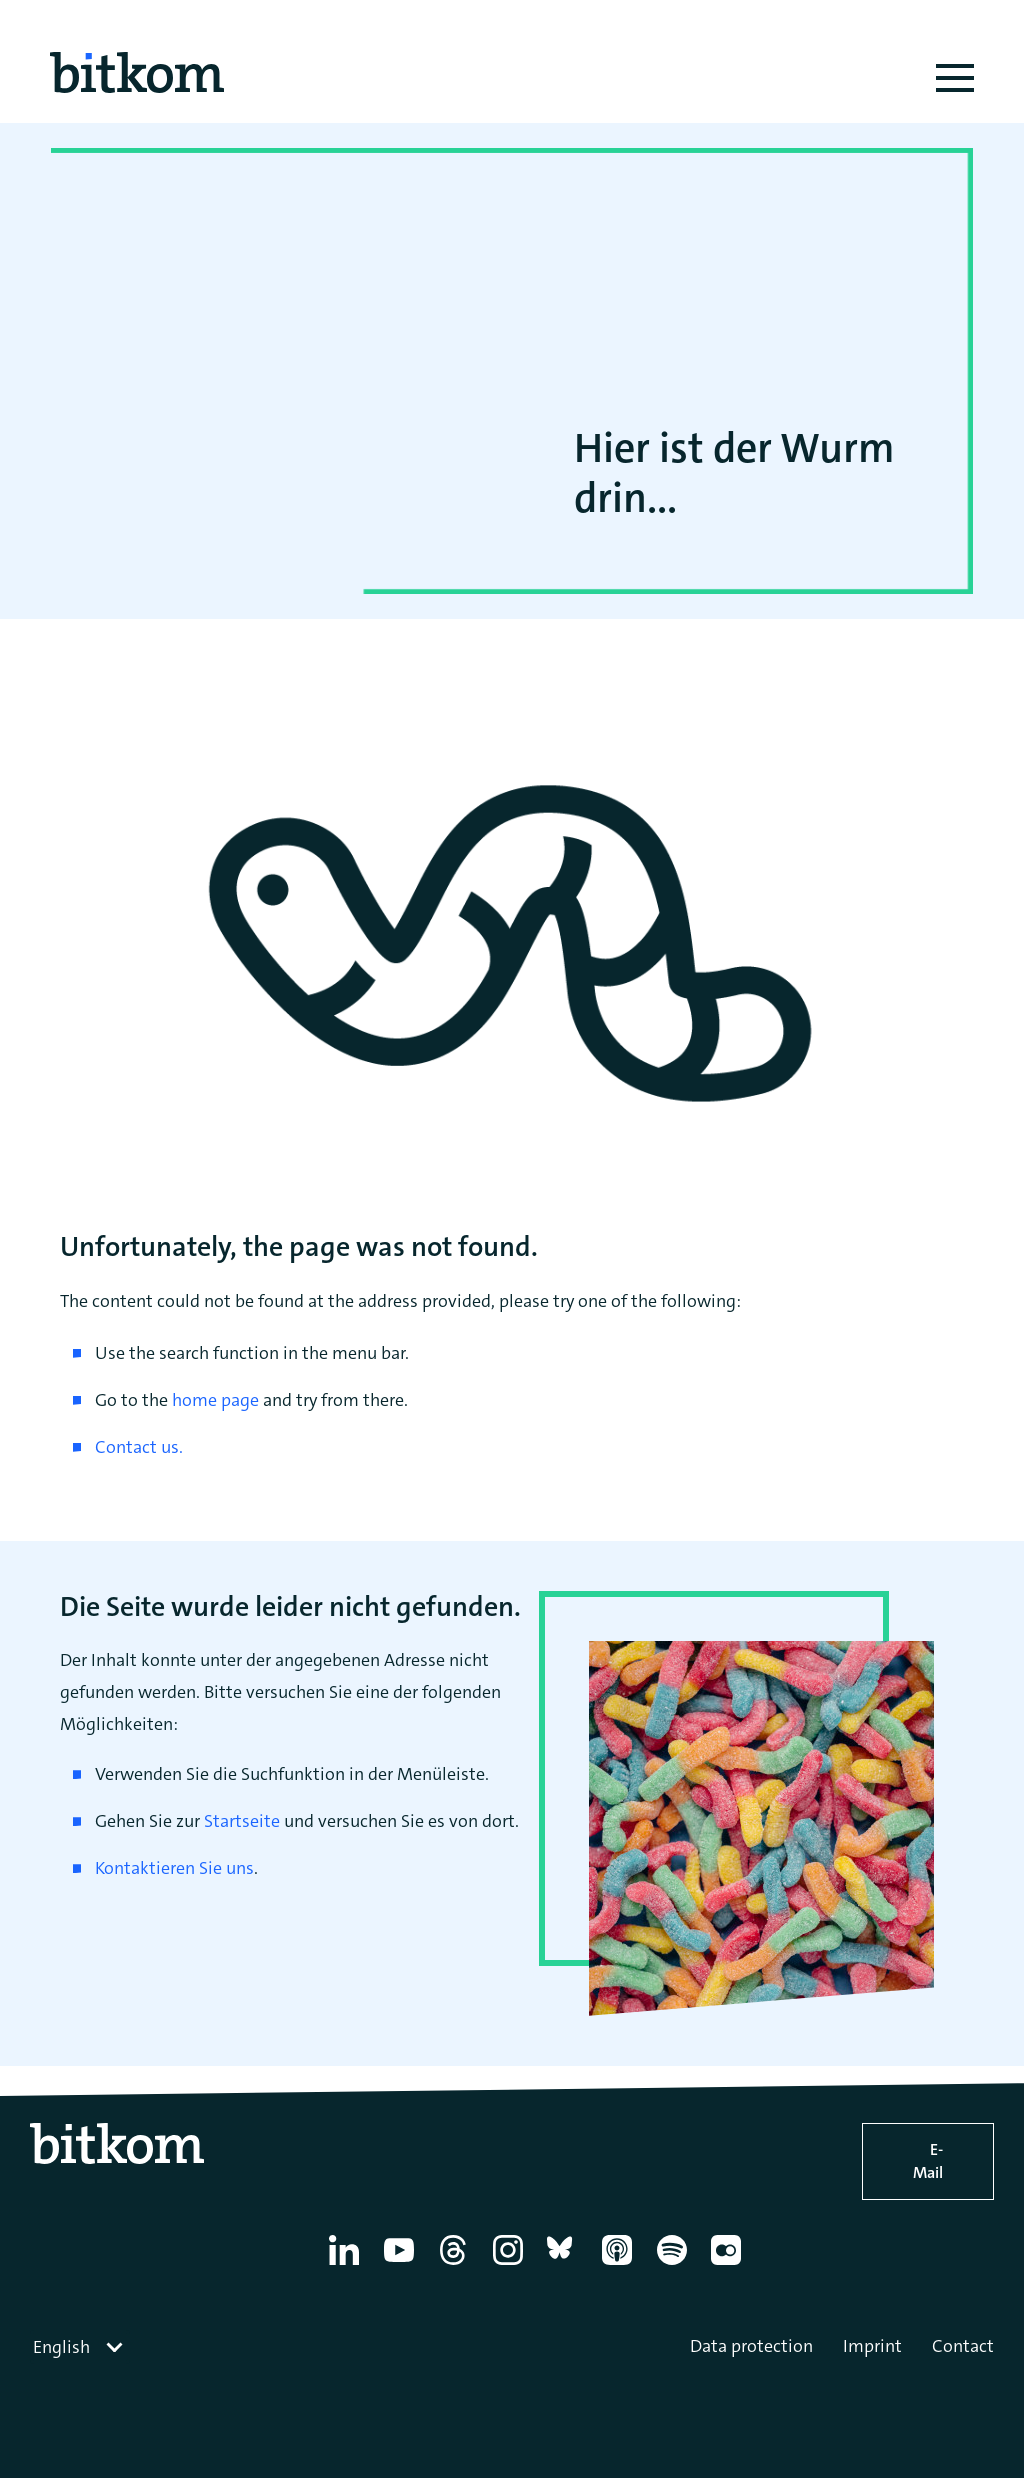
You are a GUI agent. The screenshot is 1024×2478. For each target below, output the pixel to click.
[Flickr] (729, 2265)
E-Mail (928, 2160)
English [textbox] (61, 2347)
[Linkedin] (347, 2265)
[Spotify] (675, 2265)
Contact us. (139, 1447)
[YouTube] (402, 2265)
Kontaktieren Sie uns (174, 1868)
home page (215, 1400)
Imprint (872, 2346)
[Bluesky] (565, 2265)
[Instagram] (511, 2265)
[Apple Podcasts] (620, 2265)
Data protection (751, 2346)
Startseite (242, 1821)
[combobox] (80, 2347)
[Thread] (456, 2265)
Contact (963, 2346)
